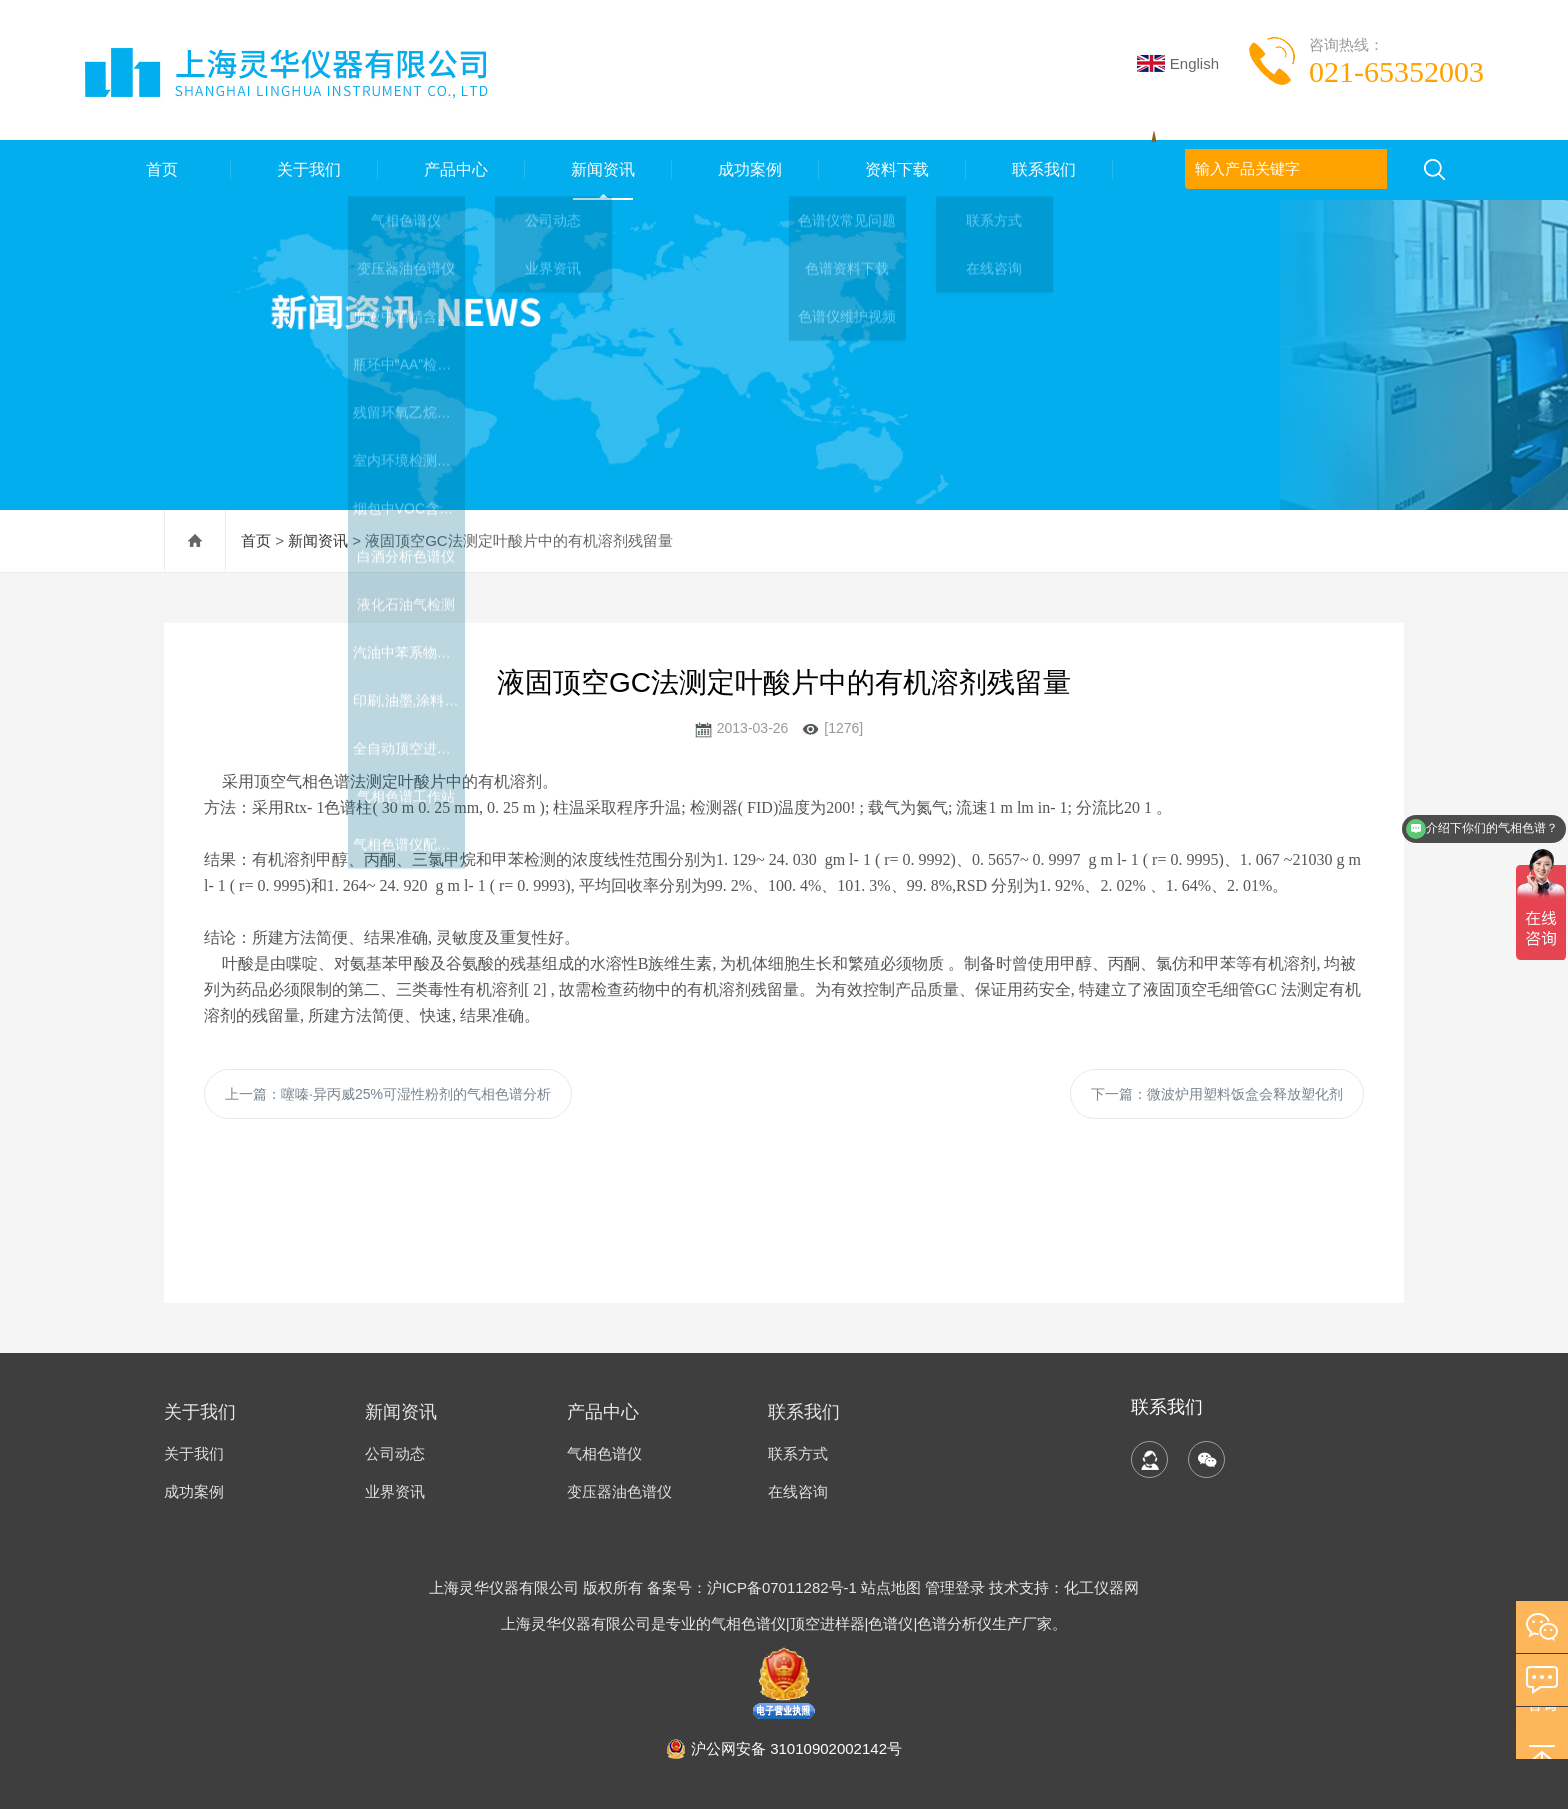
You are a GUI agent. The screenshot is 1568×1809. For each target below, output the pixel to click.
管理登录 (955, 1587)
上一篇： (388, 1094)
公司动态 (395, 1453)
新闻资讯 (599, 169)
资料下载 (893, 169)
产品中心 (452, 169)
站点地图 (891, 1587)
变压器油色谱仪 (619, 1491)
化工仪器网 (1101, 1587)
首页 (158, 169)
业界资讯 (395, 1491)
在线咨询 (798, 1491)
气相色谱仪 (604, 1453)
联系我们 (1040, 169)
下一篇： (1217, 1094)
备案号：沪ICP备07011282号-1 (754, 1587)
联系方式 (798, 1453)
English (1178, 63)
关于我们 (305, 169)
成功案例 (746, 169)
